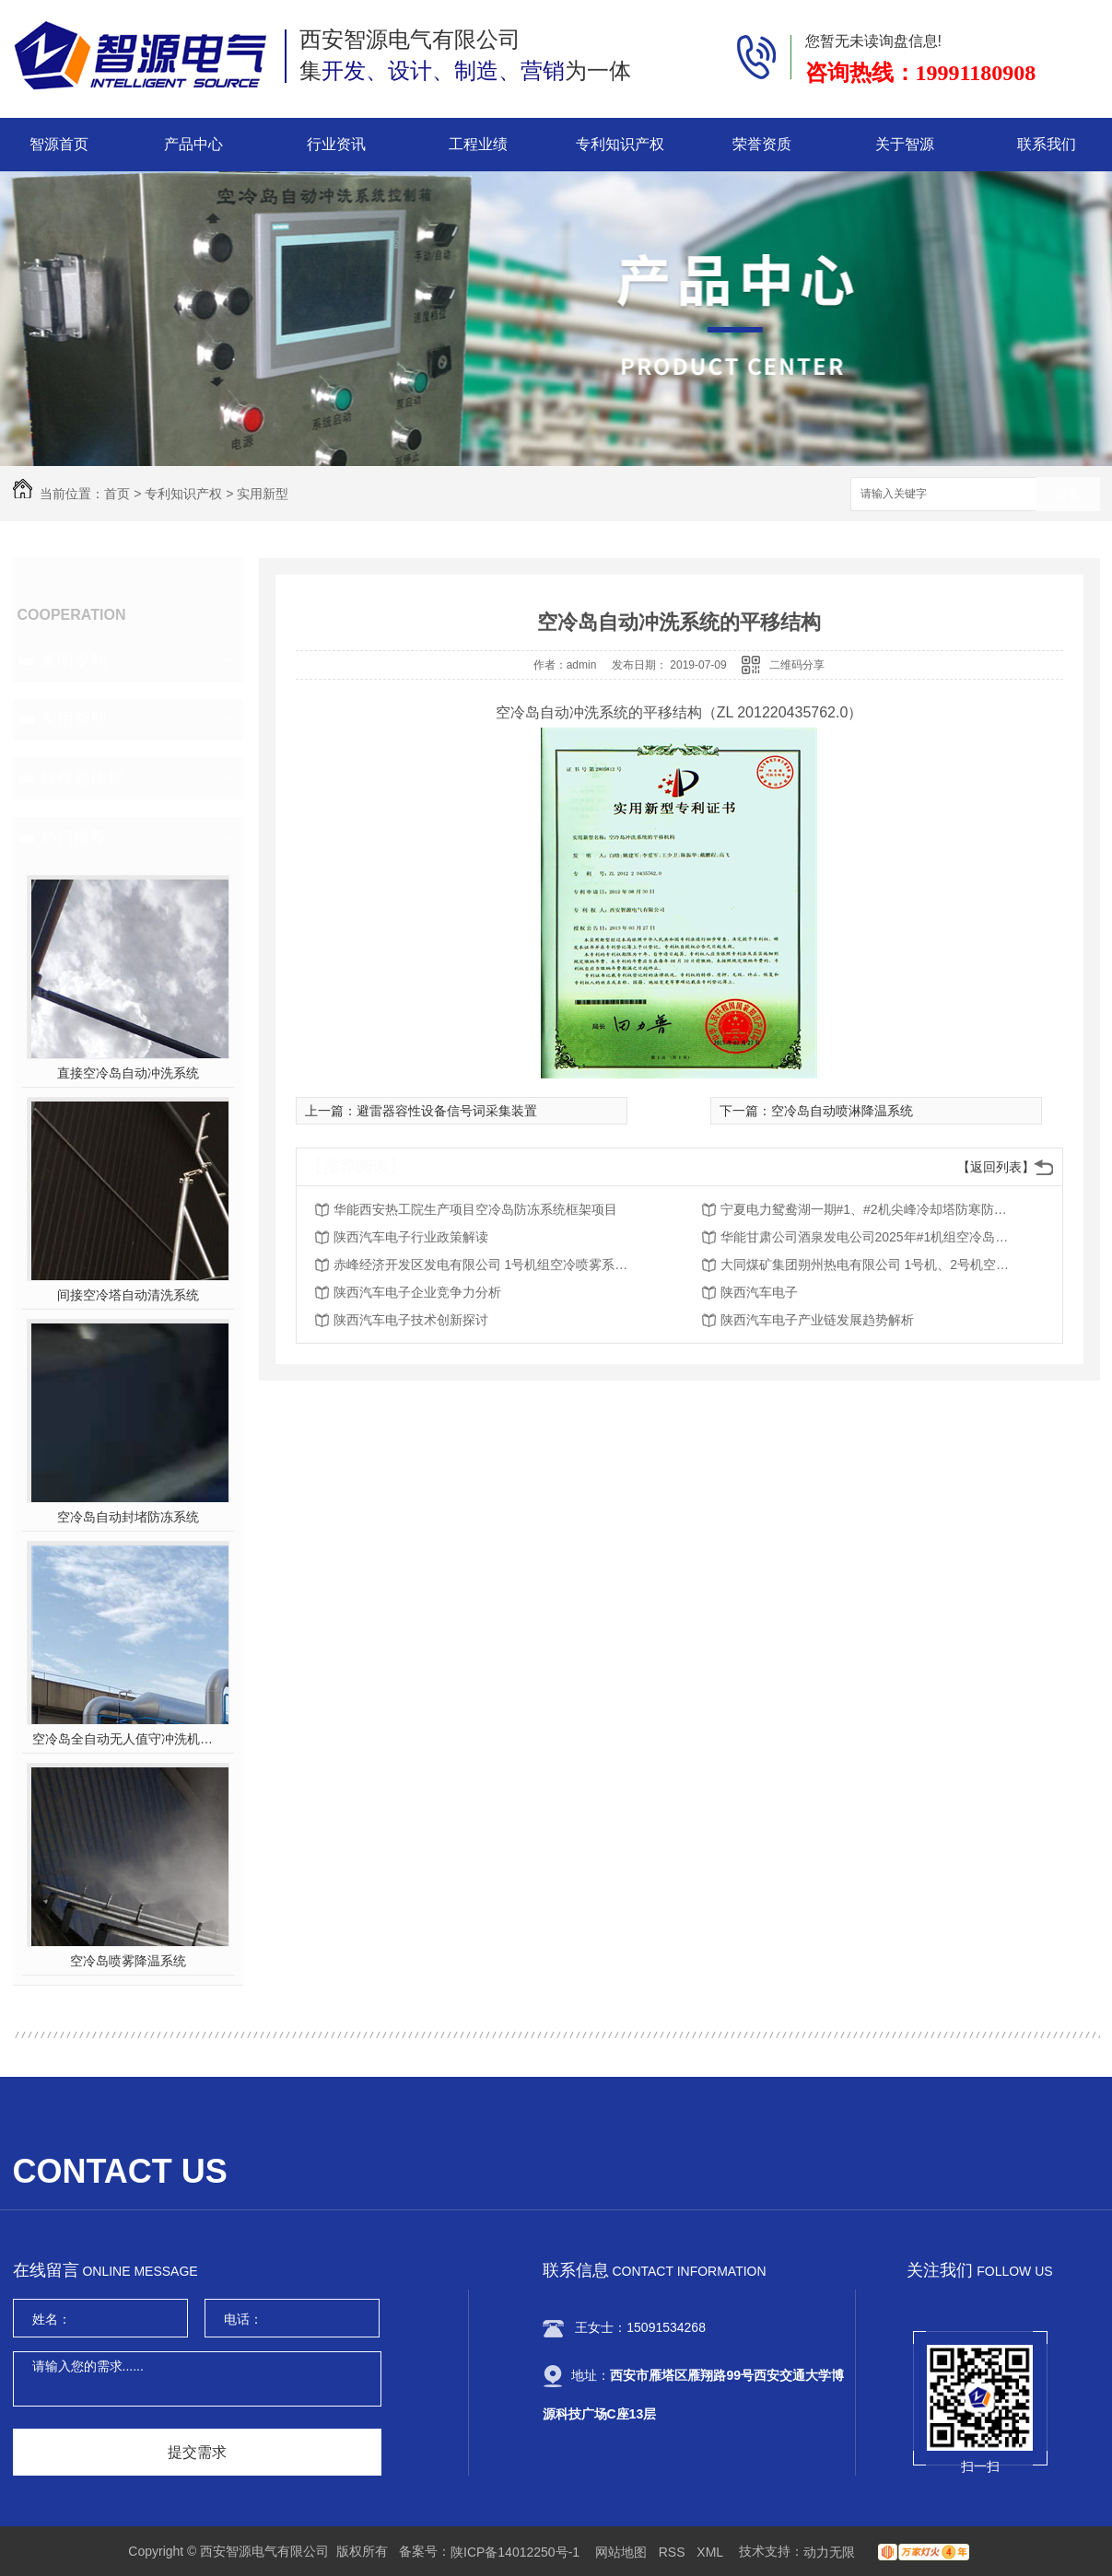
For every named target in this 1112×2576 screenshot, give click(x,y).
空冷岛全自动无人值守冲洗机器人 (127, 1738)
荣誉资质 (761, 144)
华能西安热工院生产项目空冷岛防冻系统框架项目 (475, 1209)
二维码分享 (797, 665)
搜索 (1068, 495)
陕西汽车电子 (759, 1292)
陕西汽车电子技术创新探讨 (411, 1319)
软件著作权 (82, 778)
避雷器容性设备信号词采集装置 (447, 1110)
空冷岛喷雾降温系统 (128, 1960)
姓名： (51, 2319)
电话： (243, 2319)
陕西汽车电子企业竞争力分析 (417, 1292)
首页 (117, 493)
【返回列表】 (996, 1167)
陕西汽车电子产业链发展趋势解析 (817, 1319)
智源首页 (58, 144)
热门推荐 (74, 837)
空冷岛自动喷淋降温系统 (842, 1110)
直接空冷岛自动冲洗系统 (128, 1073)
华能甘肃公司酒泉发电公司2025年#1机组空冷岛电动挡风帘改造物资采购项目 (867, 1237)
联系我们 (1046, 144)
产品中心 (193, 144)
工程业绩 (478, 144)
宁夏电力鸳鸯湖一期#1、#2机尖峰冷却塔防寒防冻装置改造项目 (867, 1209)
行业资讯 (336, 144)
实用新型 (262, 493)
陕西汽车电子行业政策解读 (411, 1237)
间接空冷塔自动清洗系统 (128, 1295)
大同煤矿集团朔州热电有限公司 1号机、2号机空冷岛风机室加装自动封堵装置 (867, 1264)
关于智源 (904, 144)
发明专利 (74, 660)
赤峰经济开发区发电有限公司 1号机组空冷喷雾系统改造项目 (481, 1264)
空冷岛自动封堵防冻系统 (128, 1516)
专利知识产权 (620, 144)
